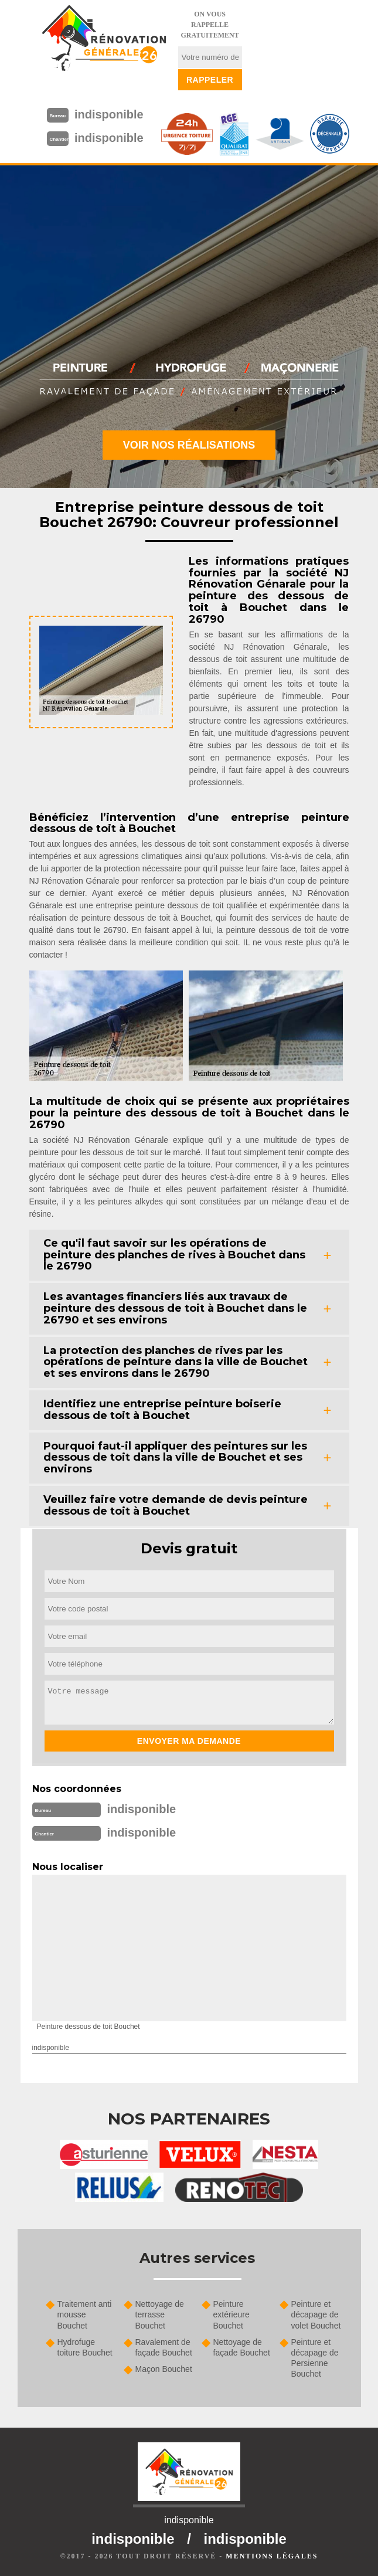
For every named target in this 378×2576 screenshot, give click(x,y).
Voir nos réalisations (189, 445)
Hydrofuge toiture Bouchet (85, 2347)
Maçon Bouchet (163, 2369)
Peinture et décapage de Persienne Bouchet (315, 2358)
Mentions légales (272, 2556)
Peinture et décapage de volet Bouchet (316, 2314)
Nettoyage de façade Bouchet (241, 2347)
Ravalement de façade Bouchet (163, 2347)
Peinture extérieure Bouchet (231, 2314)
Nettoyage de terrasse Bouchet (159, 2314)
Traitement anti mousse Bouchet (84, 2314)
